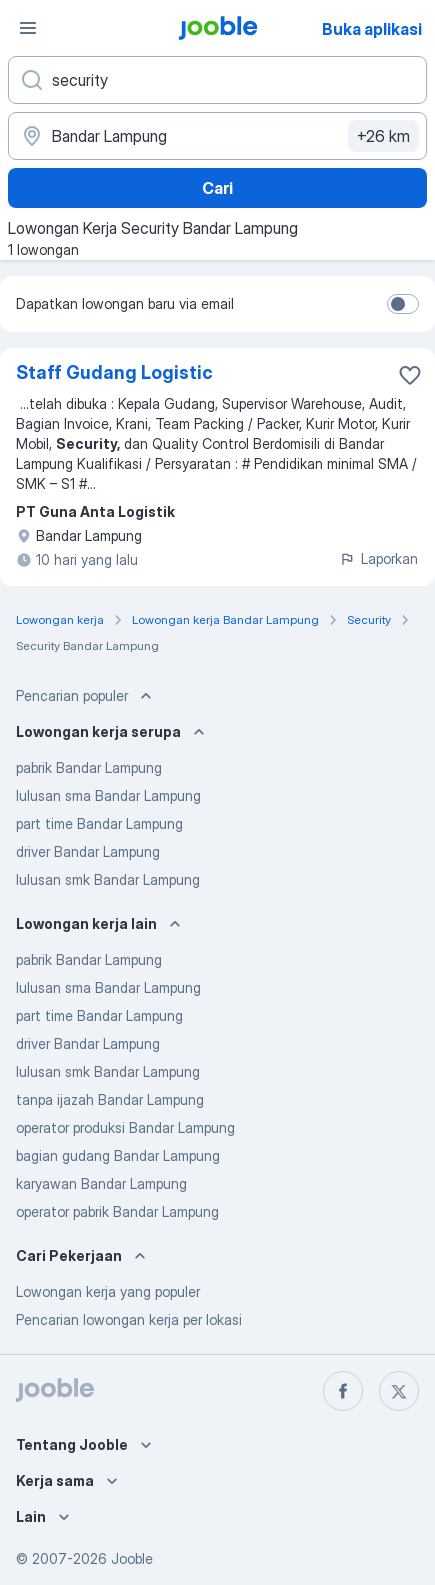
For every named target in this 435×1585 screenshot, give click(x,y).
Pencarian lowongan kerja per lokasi (129, 1319)
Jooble (132, 1558)
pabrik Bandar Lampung (89, 767)
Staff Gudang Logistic (114, 372)
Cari (217, 188)
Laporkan (378, 558)
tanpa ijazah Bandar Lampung (110, 1099)
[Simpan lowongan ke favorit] (410, 375)
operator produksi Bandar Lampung (125, 1127)
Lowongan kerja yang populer (108, 1291)
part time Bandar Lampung (99, 823)
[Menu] (28, 28)
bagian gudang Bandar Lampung (118, 1155)
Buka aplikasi (372, 29)
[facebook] (343, 1391)
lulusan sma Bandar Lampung (108, 795)
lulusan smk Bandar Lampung (108, 879)
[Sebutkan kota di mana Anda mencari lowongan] (217, 136)
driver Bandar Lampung (88, 851)
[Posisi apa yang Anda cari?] (217, 80)
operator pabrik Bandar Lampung (117, 1211)
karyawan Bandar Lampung (101, 1183)
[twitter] (399, 1391)
